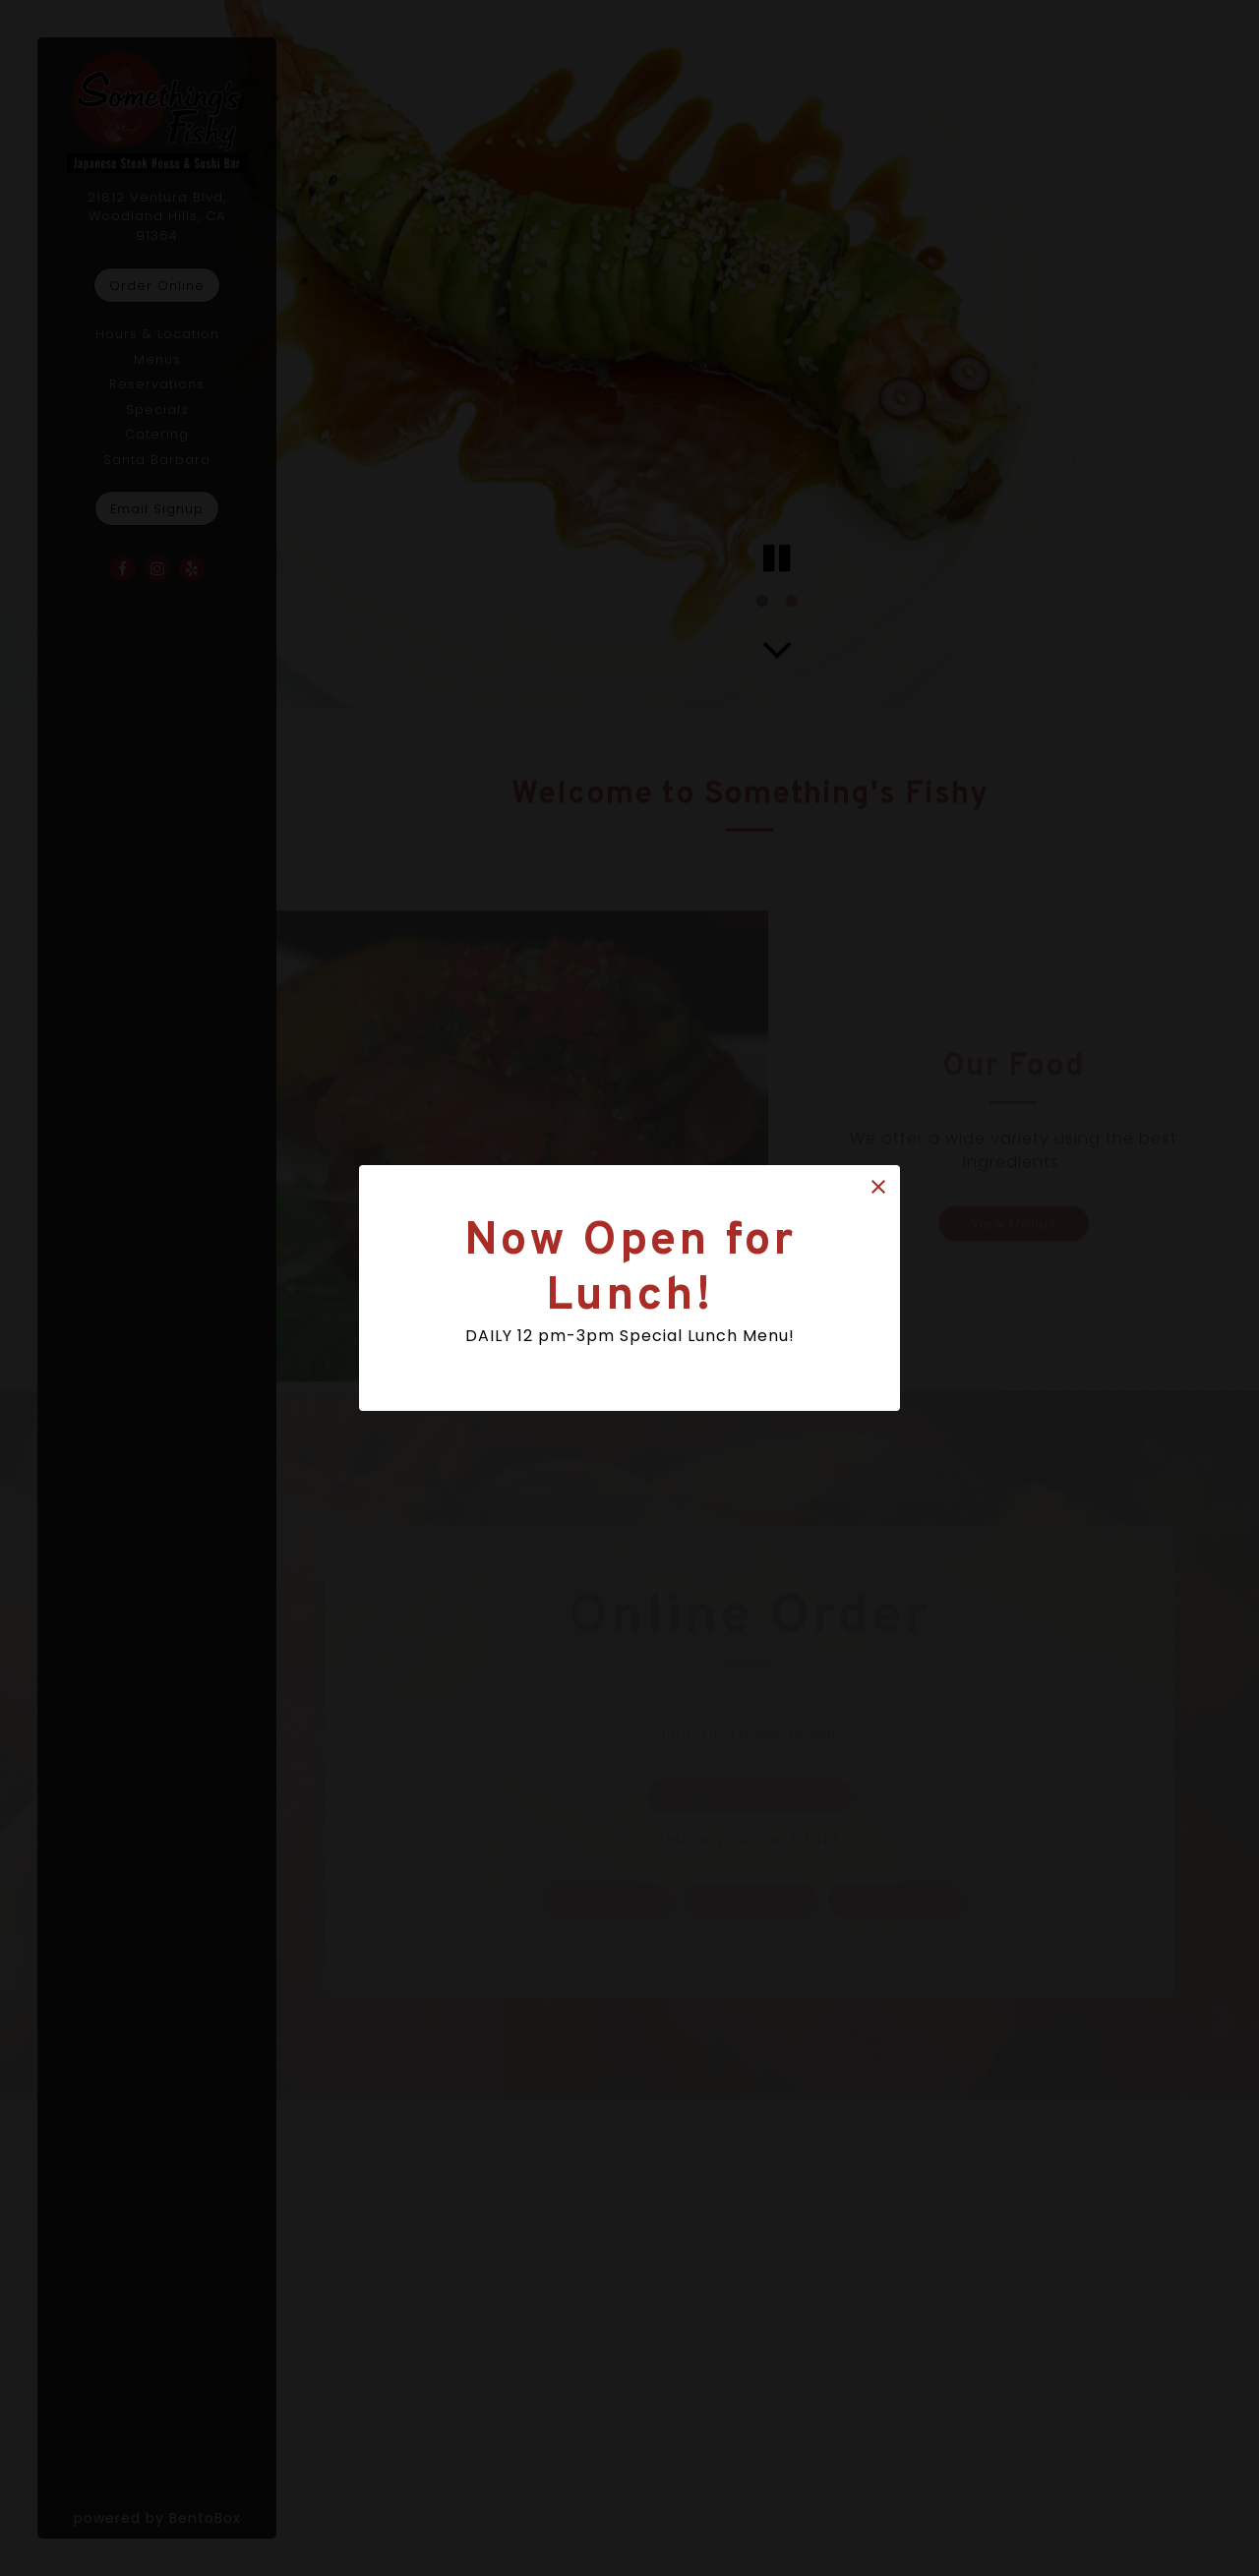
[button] (878, 1187)
